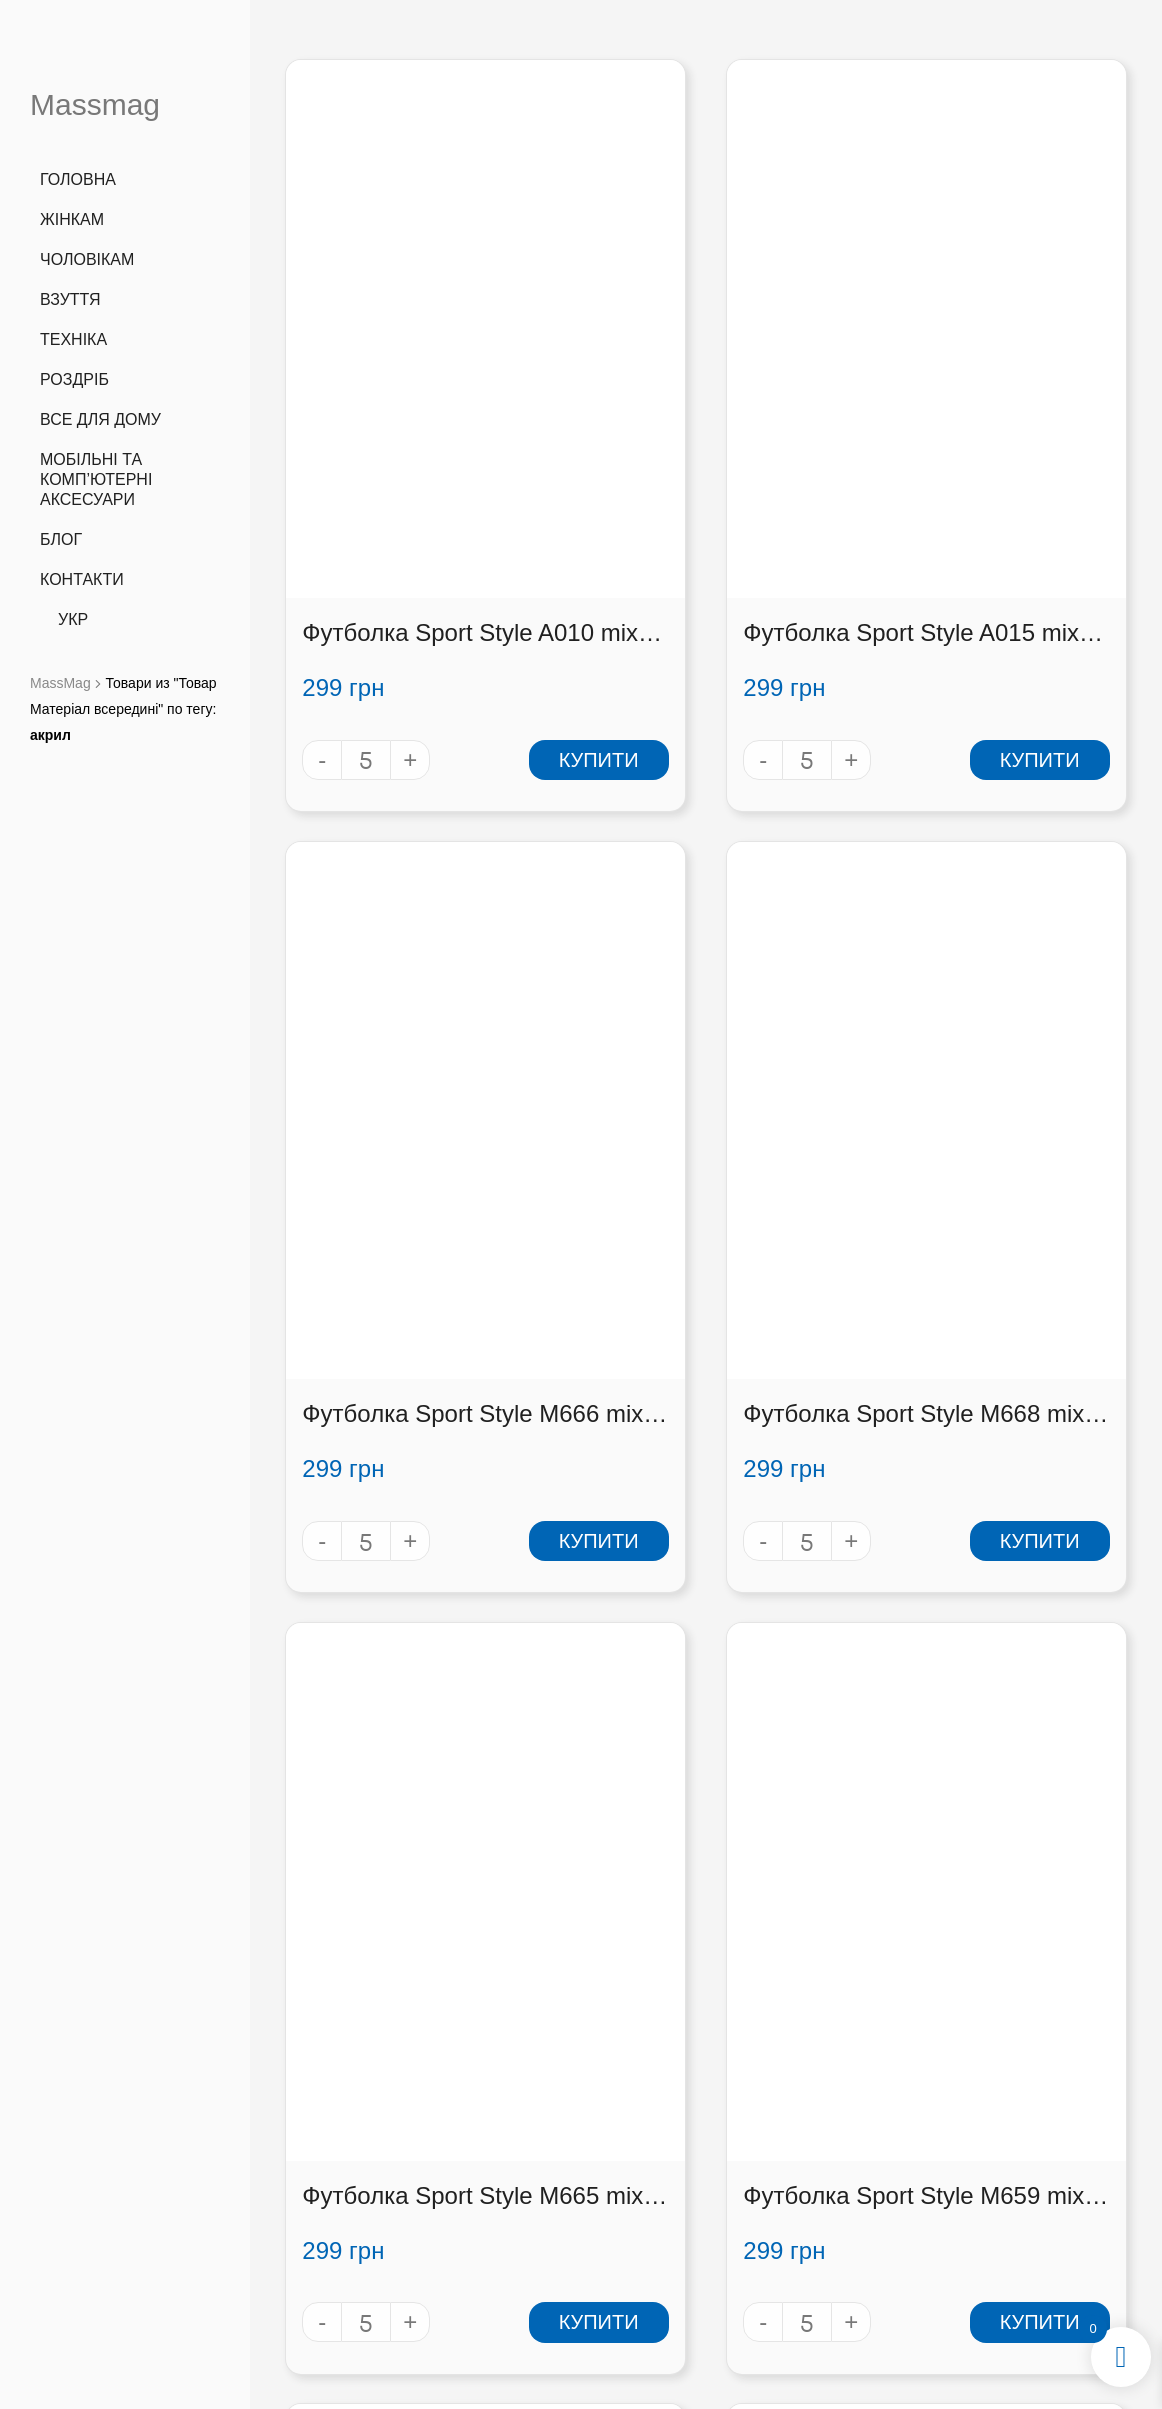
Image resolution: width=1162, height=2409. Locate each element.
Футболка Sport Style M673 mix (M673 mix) (970, 1644)
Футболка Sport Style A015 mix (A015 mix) (705, 449)
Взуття (70, 299)
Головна (78, 179)
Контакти (82, 579)
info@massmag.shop (369, 2199)
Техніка (73, 339)
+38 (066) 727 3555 (369, 2148)
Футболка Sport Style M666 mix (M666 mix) (970, 449)
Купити (495, 576)
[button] (1019, 2197)
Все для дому (100, 419)
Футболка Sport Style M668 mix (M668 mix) (382, 1046)
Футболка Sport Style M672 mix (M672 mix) (676, 1644)
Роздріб (74, 379)
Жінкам (72, 219)
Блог (61, 539)
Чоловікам (87, 259)
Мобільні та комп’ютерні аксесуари (96, 479)
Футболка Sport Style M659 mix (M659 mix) (970, 1046)
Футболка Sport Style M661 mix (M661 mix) (382, 1644)
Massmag (95, 104)
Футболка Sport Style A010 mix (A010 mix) (411, 449)
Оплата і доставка (820, 2190)
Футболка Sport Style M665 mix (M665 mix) (676, 1046)
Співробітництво (820, 2216)
